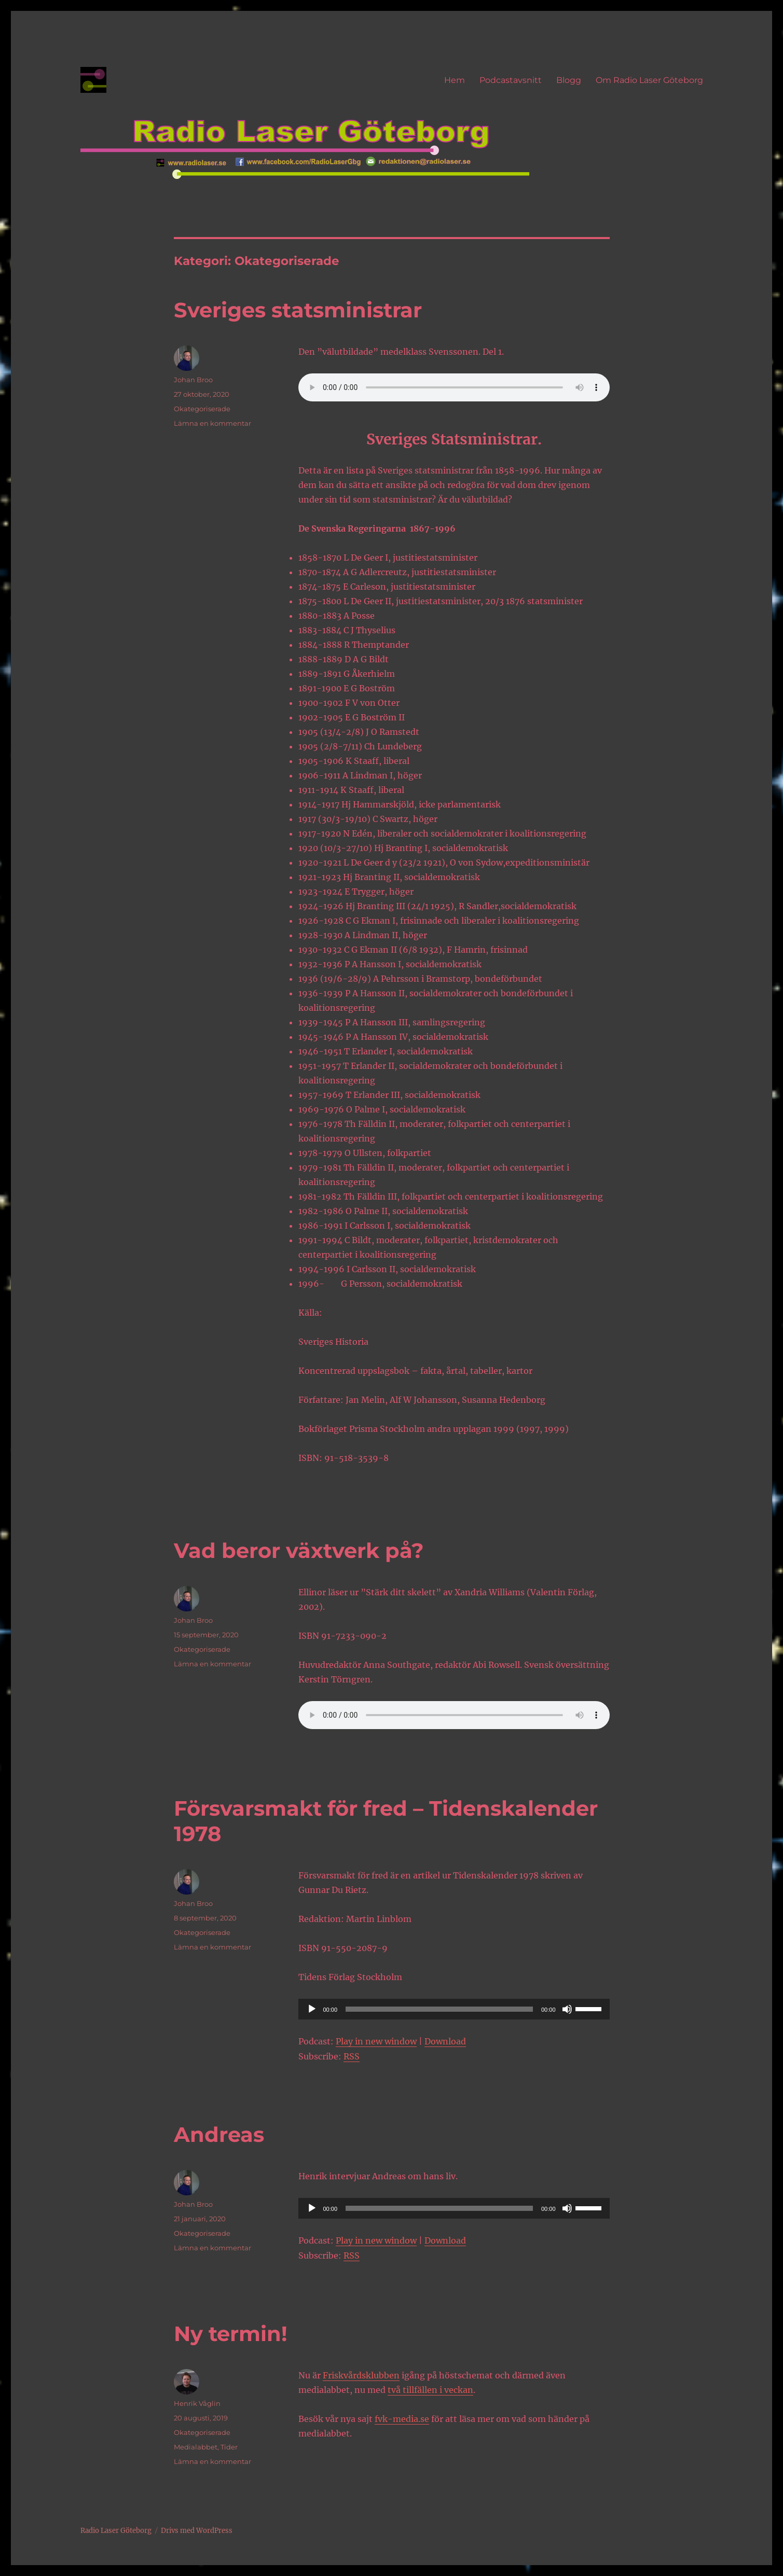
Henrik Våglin (197, 2403)
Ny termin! (230, 2333)
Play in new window (376, 2041)
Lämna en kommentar (212, 423)
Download (445, 2041)
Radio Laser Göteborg (116, 2530)
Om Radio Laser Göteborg (649, 80)
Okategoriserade (202, 409)
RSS (352, 2056)
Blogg (568, 80)
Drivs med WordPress (196, 2530)
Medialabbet (195, 2447)
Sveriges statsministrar (298, 310)
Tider (229, 2447)
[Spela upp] (312, 2009)
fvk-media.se (402, 2419)
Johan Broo (193, 379)
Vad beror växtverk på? (299, 1550)
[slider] (439, 2009)
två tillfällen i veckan (430, 2390)
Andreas (219, 2134)
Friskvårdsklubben (361, 2375)
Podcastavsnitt (510, 80)
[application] (454, 2009)
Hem (454, 80)
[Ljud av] (567, 2009)
